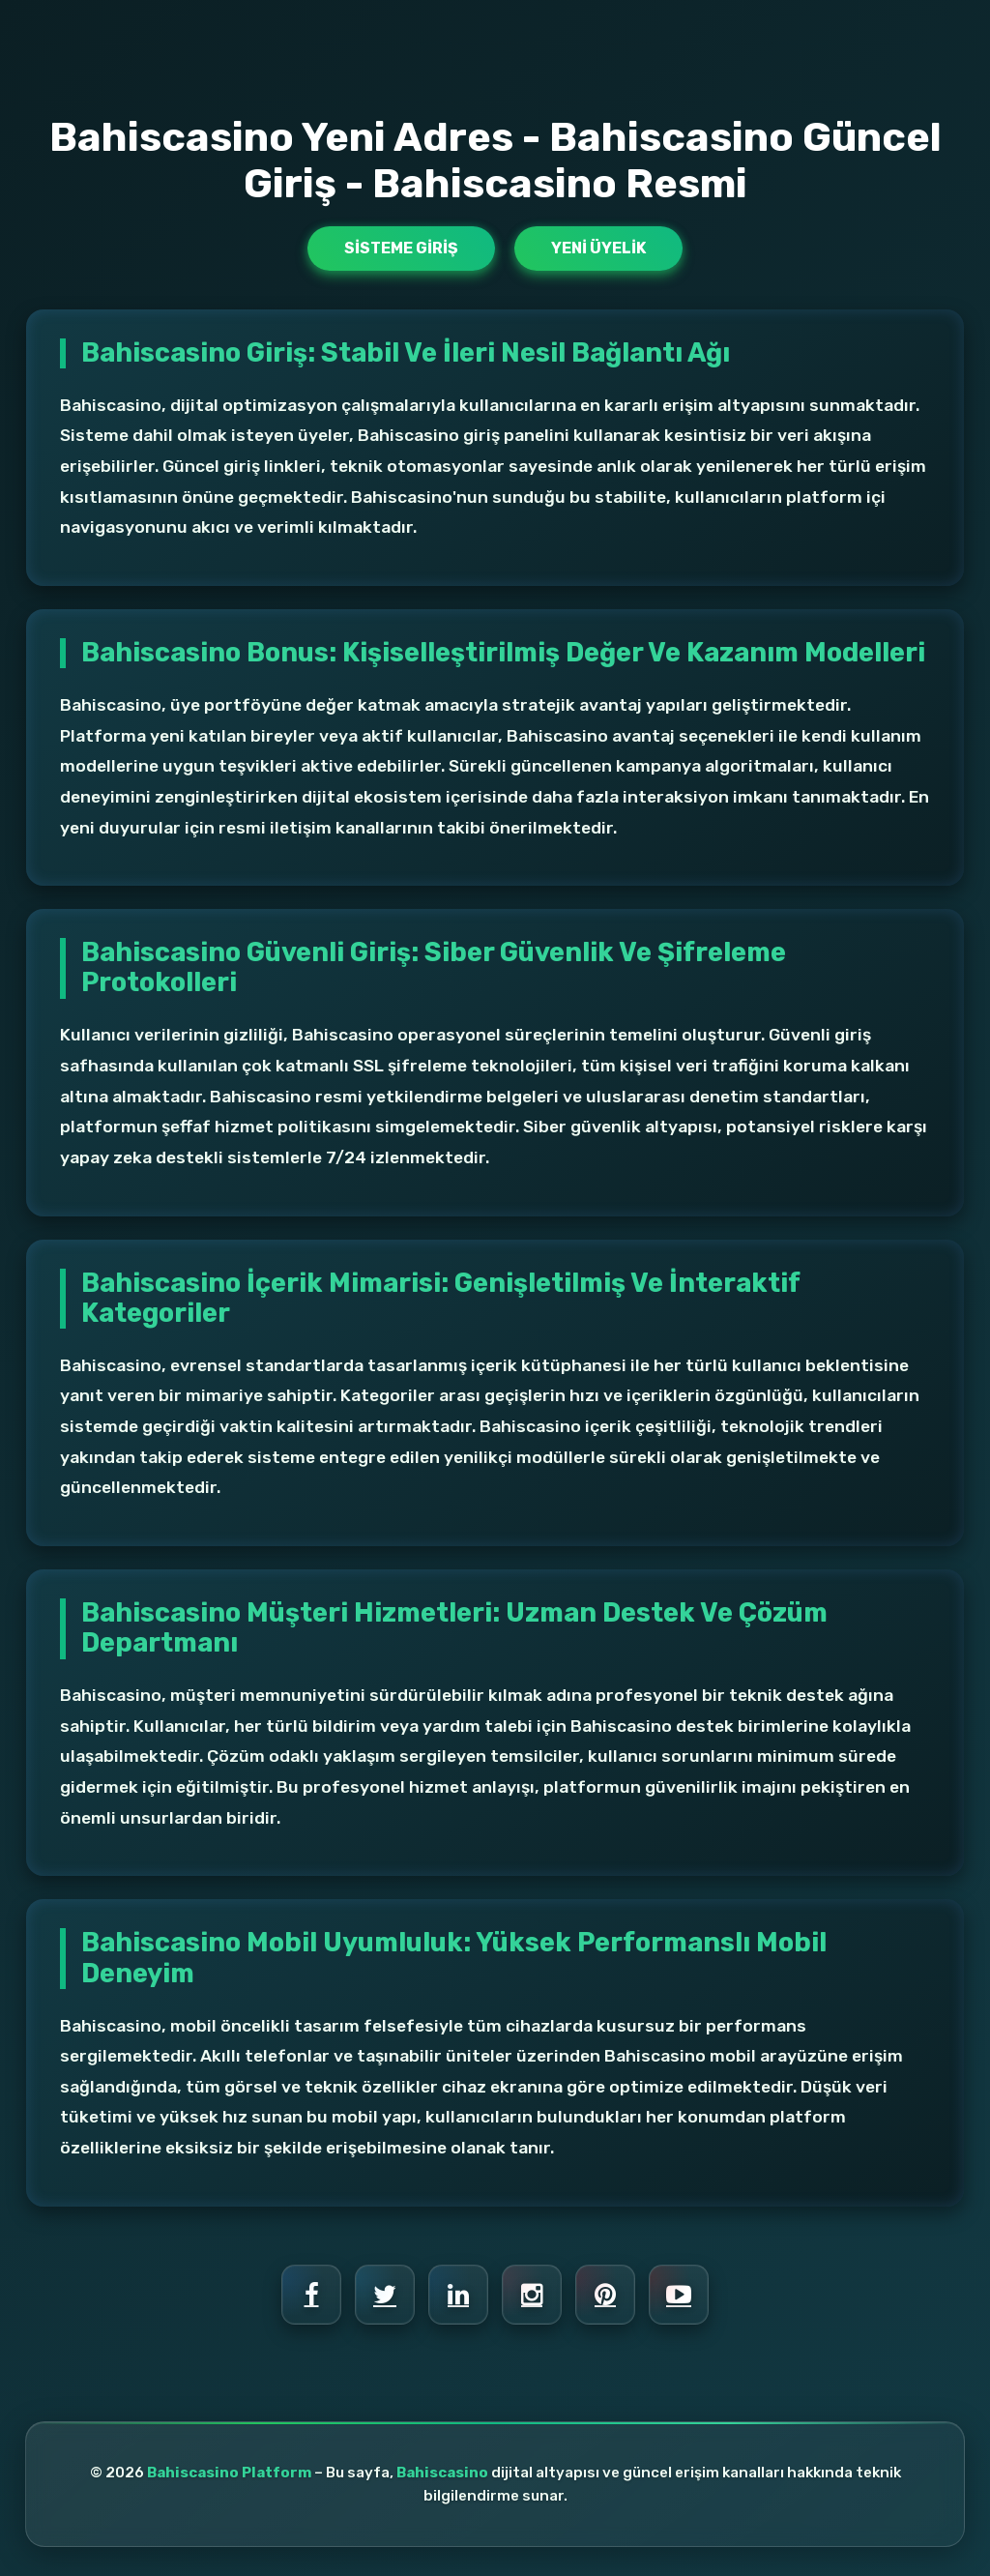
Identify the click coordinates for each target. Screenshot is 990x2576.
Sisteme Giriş (401, 248)
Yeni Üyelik (598, 248)
